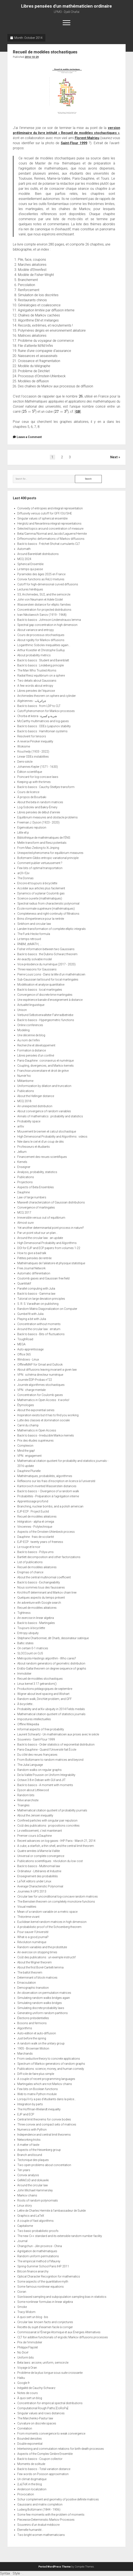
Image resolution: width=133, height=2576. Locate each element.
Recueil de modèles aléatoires (37, 1516)
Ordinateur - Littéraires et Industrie (39, 1871)
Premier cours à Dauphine (34, 1835)
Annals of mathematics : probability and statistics (50, 1116)
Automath (24, 549)
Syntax (5, 2573)
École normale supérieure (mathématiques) (46, 908)
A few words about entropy (35, 685)
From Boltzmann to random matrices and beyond (50, 1759)
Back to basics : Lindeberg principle (40, 665)
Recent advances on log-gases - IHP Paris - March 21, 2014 (56, 1840)
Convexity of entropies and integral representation (50, 508)
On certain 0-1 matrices (32, 1648)
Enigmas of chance (30, 1572)
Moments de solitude (31, 2464)
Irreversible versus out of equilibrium (41, 1217)
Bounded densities (29, 2438)
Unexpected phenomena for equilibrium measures (50, 853)
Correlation (24, 2428)
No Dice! (22, 2352)
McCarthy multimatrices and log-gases (43, 721)
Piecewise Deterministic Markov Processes (46, 2519)
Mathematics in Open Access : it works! (43, 1400)
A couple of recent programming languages (46, 2079)
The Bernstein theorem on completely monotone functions (56, 1901)
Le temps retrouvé (29, 939)
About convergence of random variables (44, 1111)
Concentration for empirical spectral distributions (50, 2403)
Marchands (25, 2053)
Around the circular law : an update (40, 1238)
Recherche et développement (36, 1045)
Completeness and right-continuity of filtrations (48, 913)
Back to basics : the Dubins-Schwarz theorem (47, 954)
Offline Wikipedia (28, 1724)
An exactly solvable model (34, 959)
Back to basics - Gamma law (36, 1293)
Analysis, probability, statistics (37, 1172)
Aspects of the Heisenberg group (39, 2149)
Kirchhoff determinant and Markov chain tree (46, 1592)
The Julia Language (30, 1764)
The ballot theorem (29, 1972)
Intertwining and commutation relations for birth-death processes (60, 2448)
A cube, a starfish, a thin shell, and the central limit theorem (55, 1846)
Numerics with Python (32, 2129)
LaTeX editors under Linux (34, 1881)
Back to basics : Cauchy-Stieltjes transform (46, 787)
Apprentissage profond (32, 1501)
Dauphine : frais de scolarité (35, 1536)
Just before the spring (31, 2038)
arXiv (20, 1126)
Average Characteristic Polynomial (40, 1886)
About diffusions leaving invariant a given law (47, 1369)
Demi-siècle (25, 761)
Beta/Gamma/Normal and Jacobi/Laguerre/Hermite (52, 533)
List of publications (30, 1562)
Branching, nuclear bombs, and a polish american (50, 1506)
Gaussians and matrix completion (39, 2504)
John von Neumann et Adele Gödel (40, 599)
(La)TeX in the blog (29, 2484)
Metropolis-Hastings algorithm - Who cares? (46, 1658)
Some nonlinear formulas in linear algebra (45, 2301)
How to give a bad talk (31, 1253)
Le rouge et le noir (28, 1547)
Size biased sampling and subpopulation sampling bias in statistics (61, 2296)
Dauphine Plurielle (29, 1471)
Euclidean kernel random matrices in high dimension (52, 1922)
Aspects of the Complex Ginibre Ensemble (45, 2453)
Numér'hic (24, 1075)
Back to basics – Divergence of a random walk (48, 1491)
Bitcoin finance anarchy (33, 2271)
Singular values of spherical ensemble (42, 518)
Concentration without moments (39, 1324)
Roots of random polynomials (37, 2200)
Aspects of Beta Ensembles (35, 1187)
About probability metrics (34, 655)
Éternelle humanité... (30, 2529)
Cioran (21, 2291)
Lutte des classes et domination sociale (43, 1420)
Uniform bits (25, 2357)
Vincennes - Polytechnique (34, 1526)
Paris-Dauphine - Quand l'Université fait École (46, 1749)
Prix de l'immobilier (29, 2342)
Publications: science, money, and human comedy (50, 2068)
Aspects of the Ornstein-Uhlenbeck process (46, 1531)
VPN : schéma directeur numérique (40, 1374)
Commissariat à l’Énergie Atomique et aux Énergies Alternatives (58, 2332)
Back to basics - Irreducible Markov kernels (45, 1435)
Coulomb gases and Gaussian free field (43, 1278)
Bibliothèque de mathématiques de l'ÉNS (43, 837)
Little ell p (23, 832)
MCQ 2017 (24, 1212)
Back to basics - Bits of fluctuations (41, 1334)
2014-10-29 (32, 57)
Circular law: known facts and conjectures (45, 2322)
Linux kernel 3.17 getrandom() (37, 1683)
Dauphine (23, 1192)
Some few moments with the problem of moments (50, 2514)
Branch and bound (29, 2155)
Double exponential (29, 2443)
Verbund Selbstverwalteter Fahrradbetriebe (45, 1015)
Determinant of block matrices (37, 1977)
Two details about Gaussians (36, 680)
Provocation (25, 2494)
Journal (22, 2241)
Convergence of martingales (36, 1207)
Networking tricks (29, 2139)
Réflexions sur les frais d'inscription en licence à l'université (56, 1481)
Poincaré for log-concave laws (37, 777)
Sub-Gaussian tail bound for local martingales (47, 979)
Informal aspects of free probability (40, 1729)
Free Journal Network (31, 1268)
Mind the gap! (26, 1450)
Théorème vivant (28, 1916)
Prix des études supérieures (35, 1440)
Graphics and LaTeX (30, 2215)
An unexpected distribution (34, 1106)
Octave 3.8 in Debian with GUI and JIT (41, 1780)
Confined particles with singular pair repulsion (47, 1820)
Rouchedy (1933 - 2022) (33, 751)
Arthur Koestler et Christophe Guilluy (41, 650)
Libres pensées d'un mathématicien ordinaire (66, 6)
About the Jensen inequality (35, 1815)
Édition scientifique (29, 771)
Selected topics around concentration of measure (50, 528)
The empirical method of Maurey (38, 2261)
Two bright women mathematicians (41, 2535)
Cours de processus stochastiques (40, 635)
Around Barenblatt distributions (38, 554)
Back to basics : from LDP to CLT (39, 706)
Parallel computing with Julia (36, 1288)
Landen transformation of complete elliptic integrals (51, 929)
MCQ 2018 (24, 1101)
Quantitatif (24, 1283)
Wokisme (23, 746)
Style (16, 2573)
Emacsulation (26, 1982)
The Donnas (25, 878)
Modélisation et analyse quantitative (40, 984)
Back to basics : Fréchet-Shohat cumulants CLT (48, 543)
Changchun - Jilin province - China (39, 2246)
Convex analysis (28, 2175)
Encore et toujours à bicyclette (37, 883)
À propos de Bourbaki (31, 797)
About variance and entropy (35, 630)
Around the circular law (32, 2185)
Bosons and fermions (32, 2023)
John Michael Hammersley (35, 2190)
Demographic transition (33, 1987)
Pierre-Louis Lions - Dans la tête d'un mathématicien (51, 974)
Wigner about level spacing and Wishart (43, 1694)
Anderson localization (31, 2489)
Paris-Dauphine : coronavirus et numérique (45, 1060)
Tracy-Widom (26, 2312)
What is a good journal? (33, 1937)
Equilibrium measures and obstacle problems (47, 817)
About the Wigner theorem (34, 1962)
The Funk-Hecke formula (33, 934)
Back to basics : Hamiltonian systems (42, 731)
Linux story (24, 2205)
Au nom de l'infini (28, 1040)
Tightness (24, 1612)
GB (78, 412)
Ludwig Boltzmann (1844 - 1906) (38, 2509)
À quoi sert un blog (29, 2398)
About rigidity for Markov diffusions (40, 640)
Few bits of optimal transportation (39, 868)
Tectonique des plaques (33, 2160)
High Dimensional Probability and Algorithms (47, 1243)
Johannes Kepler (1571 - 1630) (37, 766)
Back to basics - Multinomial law (38, 1866)
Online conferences (30, 1025)
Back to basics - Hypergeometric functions (45, 1020)
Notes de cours (27, 2393)
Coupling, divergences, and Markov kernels (45, 1065)
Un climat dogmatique (31, 2479)
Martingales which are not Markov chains (44, 2084)
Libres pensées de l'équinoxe (36, 690)
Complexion (25, 1445)
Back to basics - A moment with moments (45, 1785)
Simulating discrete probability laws (40, 2008)
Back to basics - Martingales (36, 1623)
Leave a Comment (29, 437)
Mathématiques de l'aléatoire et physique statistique (51, 1263)
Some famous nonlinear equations (40, 2286)
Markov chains (27, 2195)
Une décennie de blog (31, 1035)
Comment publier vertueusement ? (39, 863)
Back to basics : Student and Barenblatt (43, 660)
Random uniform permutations (38, 2256)
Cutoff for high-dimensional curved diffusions (47, 584)
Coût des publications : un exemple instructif (46, 1957)
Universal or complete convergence (40, 1856)
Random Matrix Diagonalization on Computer (47, 1308)
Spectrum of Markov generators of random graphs (51, 2063)
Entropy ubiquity (28, 1633)
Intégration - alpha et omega (35, 1521)
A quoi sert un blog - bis (32, 2317)
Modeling (23, 1030)
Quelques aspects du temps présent (41, 1597)
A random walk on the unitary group (41, 2043)
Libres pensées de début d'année (38, 812)
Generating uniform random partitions (42, 2013)
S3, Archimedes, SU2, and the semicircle (43, 594)
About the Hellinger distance (35, 1096)
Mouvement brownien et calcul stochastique (46, 1131)
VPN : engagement (29, 1455)
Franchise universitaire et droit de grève (43, 1070)
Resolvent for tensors (31, 736)
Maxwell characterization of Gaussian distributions (51, 1202)
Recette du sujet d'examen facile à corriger (45, 2327)
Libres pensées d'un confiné (35, 1055)
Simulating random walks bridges (39, 2003)
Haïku (21, 2377)
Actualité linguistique (30, 1005)
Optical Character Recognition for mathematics (48, 2276)
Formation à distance (31, 1050)
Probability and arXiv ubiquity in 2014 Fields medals (51, 1709)
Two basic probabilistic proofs (37, 2231)
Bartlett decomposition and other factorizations (48, 1557)
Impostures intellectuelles (34, 1719)
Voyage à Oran (27, 2367)
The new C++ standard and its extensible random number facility (59, 2236)
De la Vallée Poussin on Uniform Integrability (46, 1775)
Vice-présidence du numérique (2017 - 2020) (46, 964)
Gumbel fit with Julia (30, 1314)
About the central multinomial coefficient (44, 1577)
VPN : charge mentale (31, 1390)
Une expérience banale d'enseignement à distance (50, 999)
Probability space (28, 1121)
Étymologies (25, 1405)
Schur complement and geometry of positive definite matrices (58, 2499)
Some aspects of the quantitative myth (42, 2281)
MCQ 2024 (24, 559)
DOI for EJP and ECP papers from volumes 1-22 (48, 1248)
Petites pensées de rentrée (34, 1258)
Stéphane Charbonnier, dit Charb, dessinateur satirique (53, 1638)
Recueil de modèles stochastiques (47, 51)
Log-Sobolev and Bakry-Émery (37, 807)
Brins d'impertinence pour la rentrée (40, 918)
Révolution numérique (31, 1942)
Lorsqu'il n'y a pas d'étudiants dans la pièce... (46, 2099)
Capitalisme (25, 2225)
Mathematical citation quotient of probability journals (52, 1810)
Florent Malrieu (87, 138)
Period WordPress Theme (54, 2566)
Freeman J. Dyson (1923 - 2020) (38, 822)
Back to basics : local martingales (39, 989)
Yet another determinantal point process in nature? (50, 1227)
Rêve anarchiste (27, 1800)
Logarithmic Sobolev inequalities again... (43, 645)
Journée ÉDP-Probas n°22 (34, 1379)
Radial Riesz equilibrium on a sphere (41, 675)
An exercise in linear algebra (35, 1618)
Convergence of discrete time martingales (44, 994)
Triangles (23, 1805)
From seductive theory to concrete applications (48, 2058)
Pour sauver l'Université (32, 1932)
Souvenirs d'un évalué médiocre (38, 2524)
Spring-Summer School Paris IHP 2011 (43, 2266)
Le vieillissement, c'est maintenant (39, 1830)
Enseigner (23, 1167)
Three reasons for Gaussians (37, 969)
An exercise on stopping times (37, 1952)
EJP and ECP (25, 2114)
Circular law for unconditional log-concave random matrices (57, 1896)
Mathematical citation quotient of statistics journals (51, 1714)
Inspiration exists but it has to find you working (48, 1415)
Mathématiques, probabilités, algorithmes (44, 1476)
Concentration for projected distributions (44, 609)
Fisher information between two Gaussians (46, 949)
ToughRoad (25, 1339)
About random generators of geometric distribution (51, 1663)
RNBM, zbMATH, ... (29, 944)
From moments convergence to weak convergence (51, 2433)
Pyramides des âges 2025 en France (41, 574)
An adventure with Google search (39, 1602)
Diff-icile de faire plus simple (35, 2073)
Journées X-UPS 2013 (31, 1891)
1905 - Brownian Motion (33, 2048)
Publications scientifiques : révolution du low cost (50, 1861)
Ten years (23, 2170)
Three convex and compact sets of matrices (46, 2124)
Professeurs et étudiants (33, 1146)
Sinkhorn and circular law (34, 923)
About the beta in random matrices (40, 802)
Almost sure (25, 1222)
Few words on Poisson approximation (43, 2474)
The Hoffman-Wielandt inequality (39, 2109)
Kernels (22, 1162)
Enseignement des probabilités (37, 1876)
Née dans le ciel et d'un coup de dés (40, 1141)
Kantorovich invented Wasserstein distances (46, 1486)
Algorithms (24, 2028)
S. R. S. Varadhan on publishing (37, 1303)
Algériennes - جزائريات (31, 701)
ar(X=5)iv (23, 873)
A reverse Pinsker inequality (35, 741)
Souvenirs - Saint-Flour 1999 (36, 1739)
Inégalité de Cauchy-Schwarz (36, 2388)
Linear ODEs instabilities (33, 756)
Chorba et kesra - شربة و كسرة (37, 716)
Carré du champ (28, 1425)
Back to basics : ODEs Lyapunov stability (44, 726)
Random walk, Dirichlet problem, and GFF (44, 1699)
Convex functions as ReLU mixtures (40, 579)
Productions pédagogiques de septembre (44, 1688)
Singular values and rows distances (41, 2413)
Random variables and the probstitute (42, 1947)
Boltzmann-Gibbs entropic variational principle (48, 858)
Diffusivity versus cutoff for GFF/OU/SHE (44, 513)
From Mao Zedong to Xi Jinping (38, 847)
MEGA (21, 1344)
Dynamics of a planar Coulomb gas (41, 893)
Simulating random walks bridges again (43, 1997)
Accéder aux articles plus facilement (41, 888)
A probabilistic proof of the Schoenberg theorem (49, 1927)
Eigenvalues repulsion (31, 827)
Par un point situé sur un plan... (37, 1232)
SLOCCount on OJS (30, 1653)
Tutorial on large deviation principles (41, 1298)
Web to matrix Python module (37, 2094)
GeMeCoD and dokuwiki (33, 2180)
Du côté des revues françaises (37, 1754)
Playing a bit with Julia (31, 1319)
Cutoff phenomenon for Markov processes (46, 711)
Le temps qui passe (30, 569)
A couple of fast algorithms (35, 2220)
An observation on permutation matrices (44, 1992)
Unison (22, 1010)
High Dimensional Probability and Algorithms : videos (52, 1136)
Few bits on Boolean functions (37, 2089)
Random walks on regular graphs (39, 1770)
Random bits (25, 1795)
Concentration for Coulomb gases (40, 1395)
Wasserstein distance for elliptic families (44, 604)
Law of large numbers (31, 1197)
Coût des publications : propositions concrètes (48, 1825)
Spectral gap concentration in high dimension (47, 625)
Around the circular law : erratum (38, 1329)
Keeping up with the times (34, 782)
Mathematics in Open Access (36, 1430)
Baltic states (25, 1643)
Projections (25, 1182)
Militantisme (25, 1080)
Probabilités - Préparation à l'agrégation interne (48, 1496)
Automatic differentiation (33, 1273)
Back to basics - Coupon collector (39, 2459)
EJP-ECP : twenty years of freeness (40, 1542)
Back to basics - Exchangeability (38, 1582)
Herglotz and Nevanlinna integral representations (49, 523)
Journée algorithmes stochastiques (41, 1384)
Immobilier (24, 1673)
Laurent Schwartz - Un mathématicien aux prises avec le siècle (58, 1734)
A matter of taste (28, 2144)
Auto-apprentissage (30, 1349)
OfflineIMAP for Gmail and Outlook (40, 1364)
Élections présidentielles (33, 2018)
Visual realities (26, 1906)
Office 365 (24, 1354)
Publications (25, 1091)
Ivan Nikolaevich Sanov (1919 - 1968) (41, 614)
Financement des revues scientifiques (42, 1156)
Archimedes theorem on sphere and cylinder (46, 695)
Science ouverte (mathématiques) (39, 898)
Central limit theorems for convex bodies (44, 2119)
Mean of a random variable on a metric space (47, 1911)
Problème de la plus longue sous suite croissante (50, 2372)
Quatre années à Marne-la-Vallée (38, 1851)
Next (114, 457)
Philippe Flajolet (27, 2347)
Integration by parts (30, 2104)
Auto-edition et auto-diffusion (36, 2033)
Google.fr (23, 2383)
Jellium (22, 1151)
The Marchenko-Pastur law (35, 2418)
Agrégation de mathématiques (37, 2251)
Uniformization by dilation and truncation (44, 1086)
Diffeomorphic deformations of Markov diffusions (50, 538)
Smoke (22, 2307)
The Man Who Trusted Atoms (36, 670)
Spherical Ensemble (30, 564)
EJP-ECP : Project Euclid (33, 1511)
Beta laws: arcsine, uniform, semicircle (42, 2362)
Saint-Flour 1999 (74, 143)
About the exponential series (35, 1410)
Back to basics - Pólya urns (35, 1552)
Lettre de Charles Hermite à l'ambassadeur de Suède (51, 2210)
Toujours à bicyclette (31, 1628)
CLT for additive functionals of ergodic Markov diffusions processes (62, 2337)
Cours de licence (28, 792)
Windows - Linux (28, 1359)
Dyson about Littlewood (33, 1790)
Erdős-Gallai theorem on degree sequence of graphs (51, 1668)
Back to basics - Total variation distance (43, 2469)
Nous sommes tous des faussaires (41, 1587)
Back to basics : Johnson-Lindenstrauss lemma (49, 619)
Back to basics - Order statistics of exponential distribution (56, 1744)
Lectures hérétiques (30, 589)
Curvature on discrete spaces (36, 2423)
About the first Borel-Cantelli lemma (40, 1967)
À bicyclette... (25, 1704)
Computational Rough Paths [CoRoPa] (42, 2408)
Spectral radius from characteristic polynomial (48, 903)
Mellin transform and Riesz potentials (41, 842)
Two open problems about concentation (44, 2165)
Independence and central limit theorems (44, 2134)
